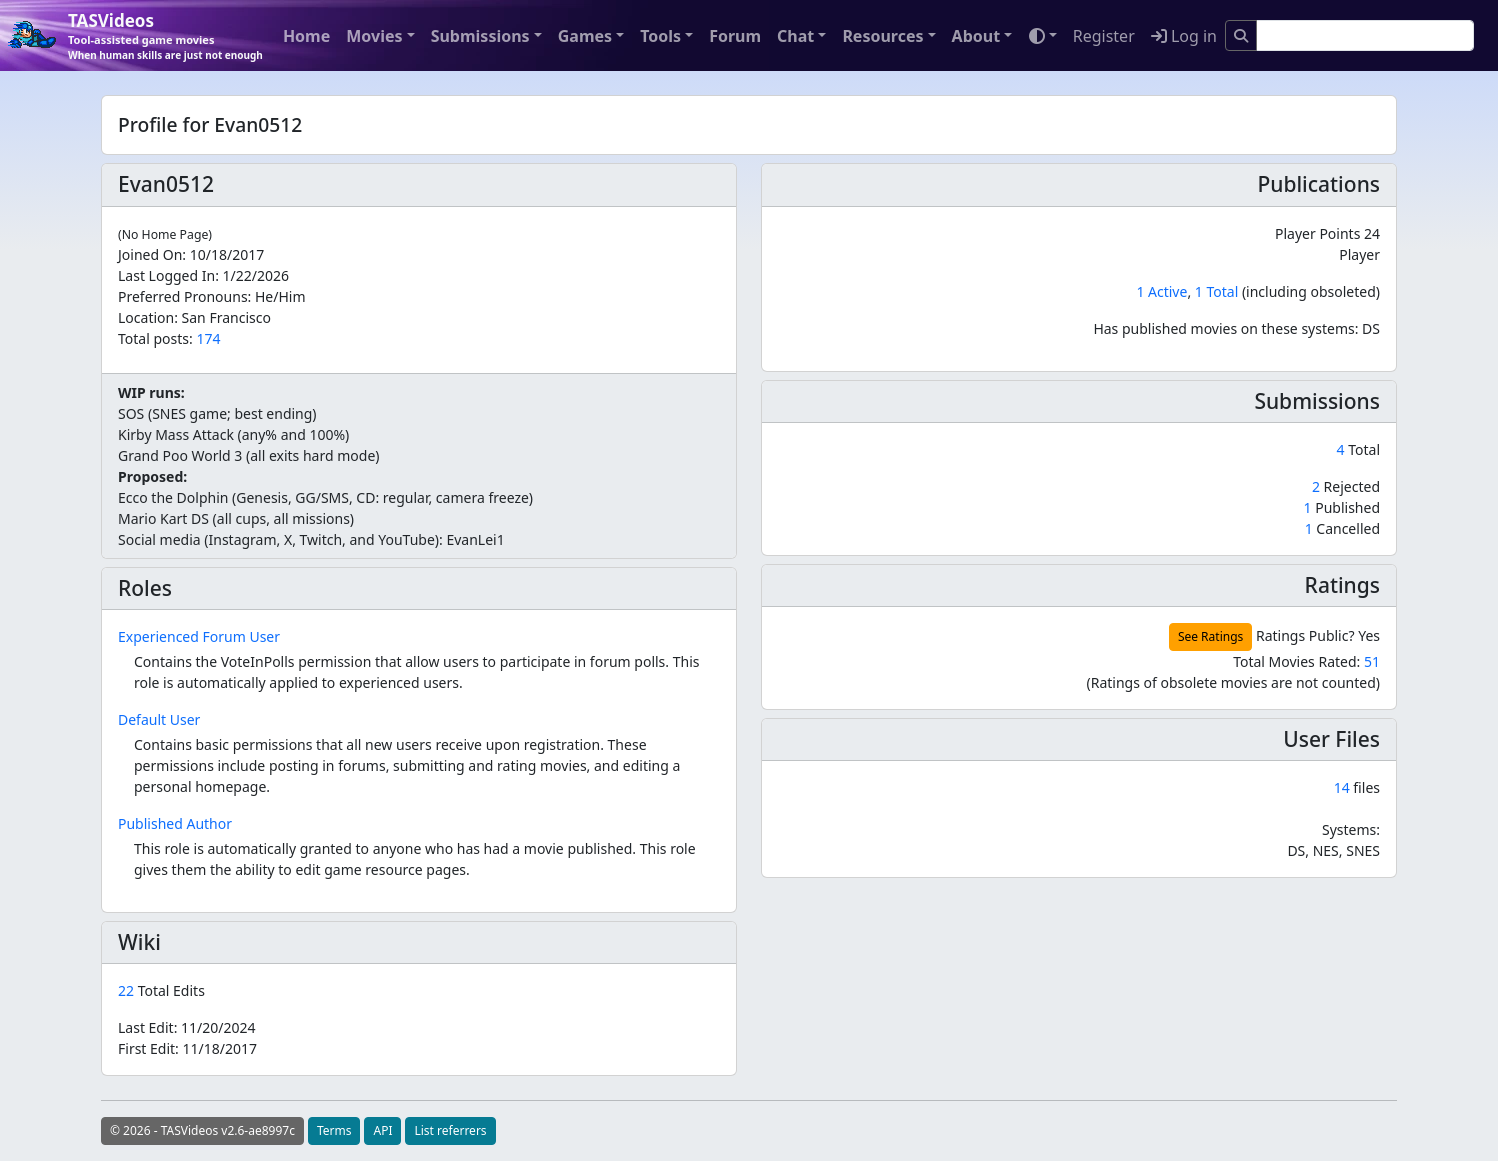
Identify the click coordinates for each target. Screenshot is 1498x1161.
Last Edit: (187, 1027)
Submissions (480, 36)
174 (208, 338)
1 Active (1161, 291)
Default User (159, 719)
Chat (795, 36)
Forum (735, 36)
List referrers (450, 1130)
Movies (374, 36)
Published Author (175, 823)
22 (128, 990)
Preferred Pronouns (183, 296)
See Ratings (1210, 636)
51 (1372, 661)
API (382, 1130)
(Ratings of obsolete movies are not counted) (1233, 682)
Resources (882, 36)
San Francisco (226, 317)
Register (1104, 36)
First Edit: (187, 1048)
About (976, 36)
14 (1342, 787)
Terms (334, 1130)
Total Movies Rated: (1306, 661)
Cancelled (1342, 528)
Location (146, 317)
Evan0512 (166, 184)
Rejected (1346, 486)
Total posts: (155, 338)
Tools (660, 36)
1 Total (1216, 291)
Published (1342, 507)
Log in (1184, 36)
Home (306, 36)
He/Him (280, 296)
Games (585, 36)
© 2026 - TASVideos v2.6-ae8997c (202, 1130)
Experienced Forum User (199, 636)
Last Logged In (166, 275)
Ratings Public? (1305, 635)
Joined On (150, 254)
